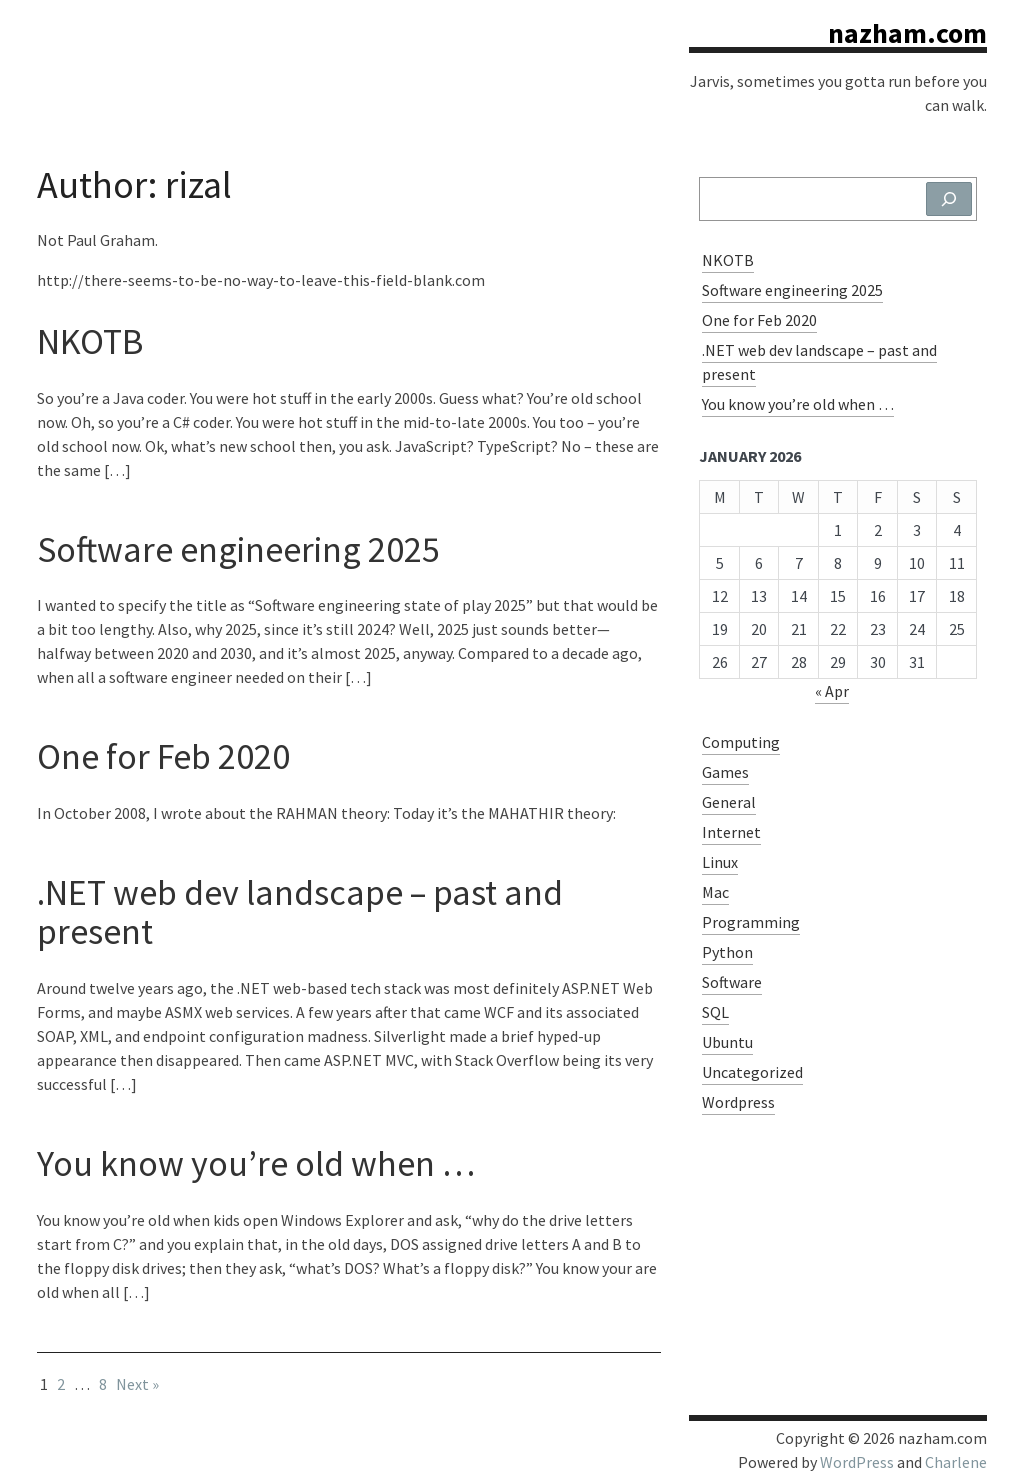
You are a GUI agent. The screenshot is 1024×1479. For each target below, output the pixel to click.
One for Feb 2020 (163, 756)
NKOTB (90, 341)
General (729, 802)
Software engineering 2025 (238, 549)
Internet (731, 832)
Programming (751, 922)
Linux (720, 862)
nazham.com (907, 33)
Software (732, 982)
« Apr (832, 691)
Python (727, 952)
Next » (137, 1384)
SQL (715, 1012)
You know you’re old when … (256, 1163)
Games (725, 772)
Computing (741, 742)
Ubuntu (727, 1042)
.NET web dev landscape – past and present (300, 912)
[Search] (949, 199)
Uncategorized (752, 1072)
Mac (715, 892)
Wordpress (738, 1102)
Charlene (956, 1462)
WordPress (857, 1462)
